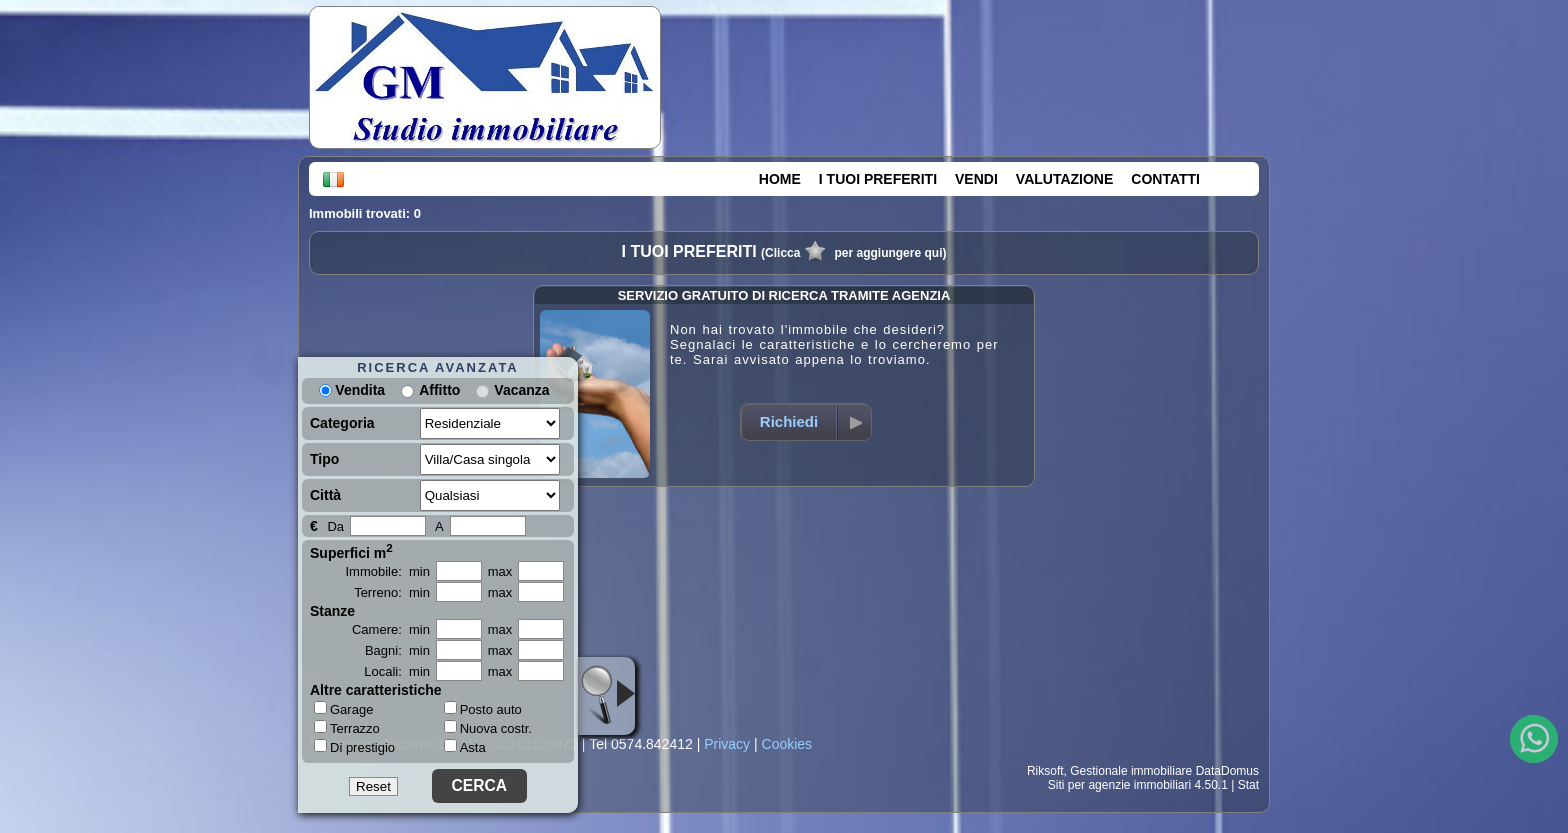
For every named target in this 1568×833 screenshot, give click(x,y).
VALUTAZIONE (1064, 179)
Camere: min (391, 629)
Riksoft (1045, 771)
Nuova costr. (488, 728)
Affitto (439, 390)
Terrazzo (347, 728)
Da (335, 526)
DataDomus (1227, 771)
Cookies (787, 744)
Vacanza (521, 390)
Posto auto (483, 709)
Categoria (342, 423)
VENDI (976, 179)
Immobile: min (387, 571)
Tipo (324, 459)
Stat (1248, 785)
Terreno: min (392, 592)
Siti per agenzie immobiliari (1119, 785)
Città (325, 495)
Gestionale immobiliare (1131, 771)
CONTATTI (1165, 179)
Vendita (352, 390)
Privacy (727, 744)
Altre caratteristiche (376, 690)
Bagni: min (397, 650)
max (500, 571)
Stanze (332, 611)
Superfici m (351, 551)
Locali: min (397, 671)
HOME (780, 179)
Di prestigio (354, 747)
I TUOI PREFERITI (878, 179)
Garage (343, 709)
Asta (465, 747)
